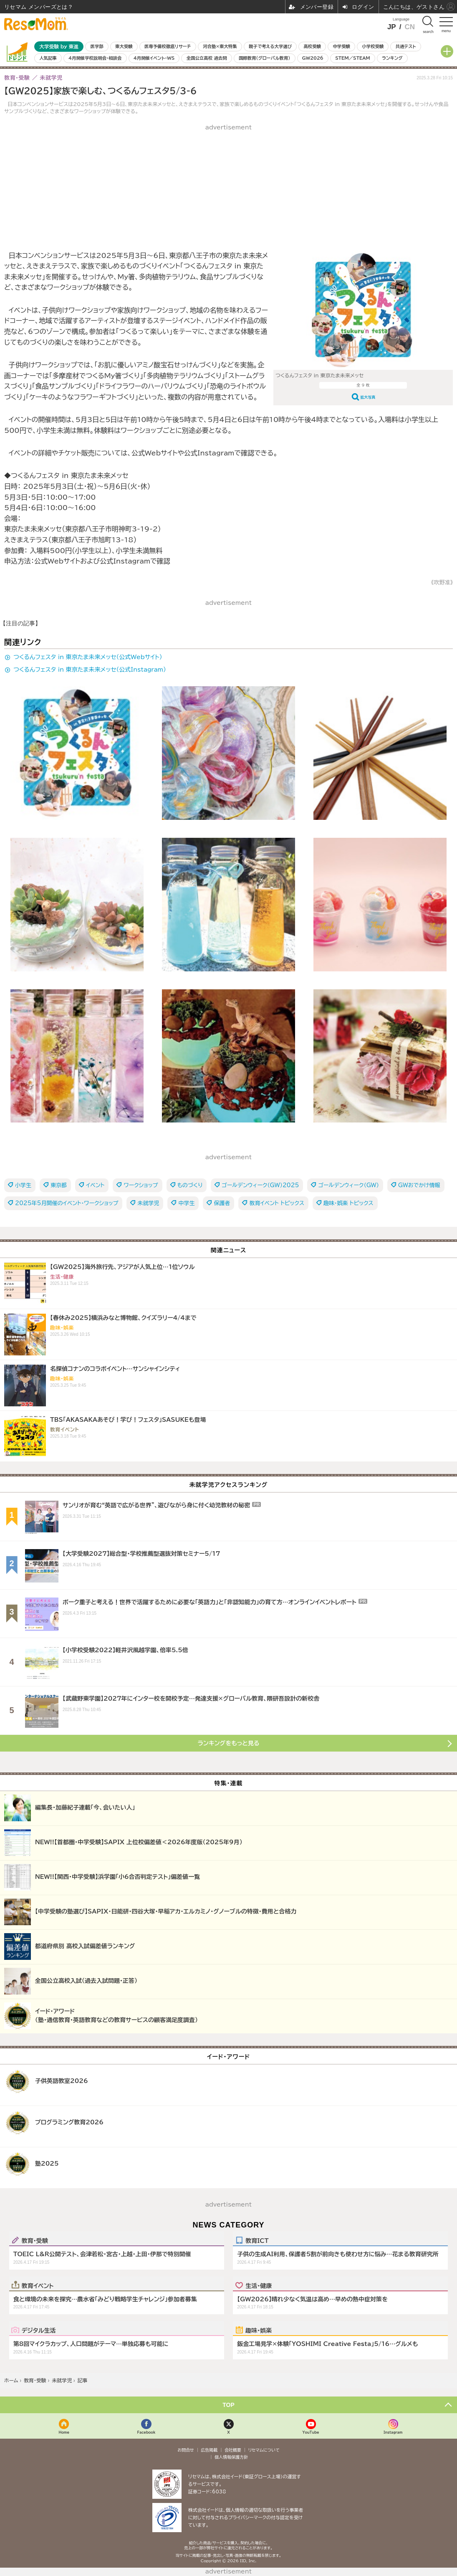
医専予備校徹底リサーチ (167, 46)
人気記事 (48, 58)
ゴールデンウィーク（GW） (348, 1185)
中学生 (186, 1203)
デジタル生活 (39, 2330)
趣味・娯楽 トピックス (348, 1203)
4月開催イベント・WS (154, 58)
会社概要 (233, 2450)
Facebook (146, 2432)
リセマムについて (264, 2450)
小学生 (23, 1185)
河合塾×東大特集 (220, 46)
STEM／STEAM (352, 58)
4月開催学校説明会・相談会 (94, 58)
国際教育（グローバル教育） (264, 58)
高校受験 (312, 46)
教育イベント (38, 2285)
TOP (228, 2405)
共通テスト (406, 46)
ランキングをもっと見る (229, 1743)
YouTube (311, 2432)
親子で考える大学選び (270, 46)
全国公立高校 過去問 (207, 58)
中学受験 (341, 46)
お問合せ (185, 2450)
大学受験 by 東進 (58, 46)
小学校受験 (373, 46)
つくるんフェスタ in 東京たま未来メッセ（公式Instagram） (89, 669)
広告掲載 (209, 2450)
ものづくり (190, 1185)
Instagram (393, 2432)
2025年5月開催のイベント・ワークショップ (66, 1203)
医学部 (97, 46)
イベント (95, 1185)
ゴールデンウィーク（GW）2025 (260, 1185)
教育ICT (256, 2240)
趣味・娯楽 (258, 2330)
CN (409, 27)
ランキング (392, 58)
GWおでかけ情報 (419, 1185)
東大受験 (124, 46)
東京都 (58, 1185)
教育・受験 (35, 2240)
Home (64, 2432)
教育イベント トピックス (276, 1203)
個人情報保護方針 (231, 2457)
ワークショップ (141, 1185)
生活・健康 (258, 2285)
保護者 (222, 1203)
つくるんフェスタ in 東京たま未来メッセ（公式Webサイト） (87, 657)
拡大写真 (368, 397)
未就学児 (148, 1203)
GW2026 (312, 58)
